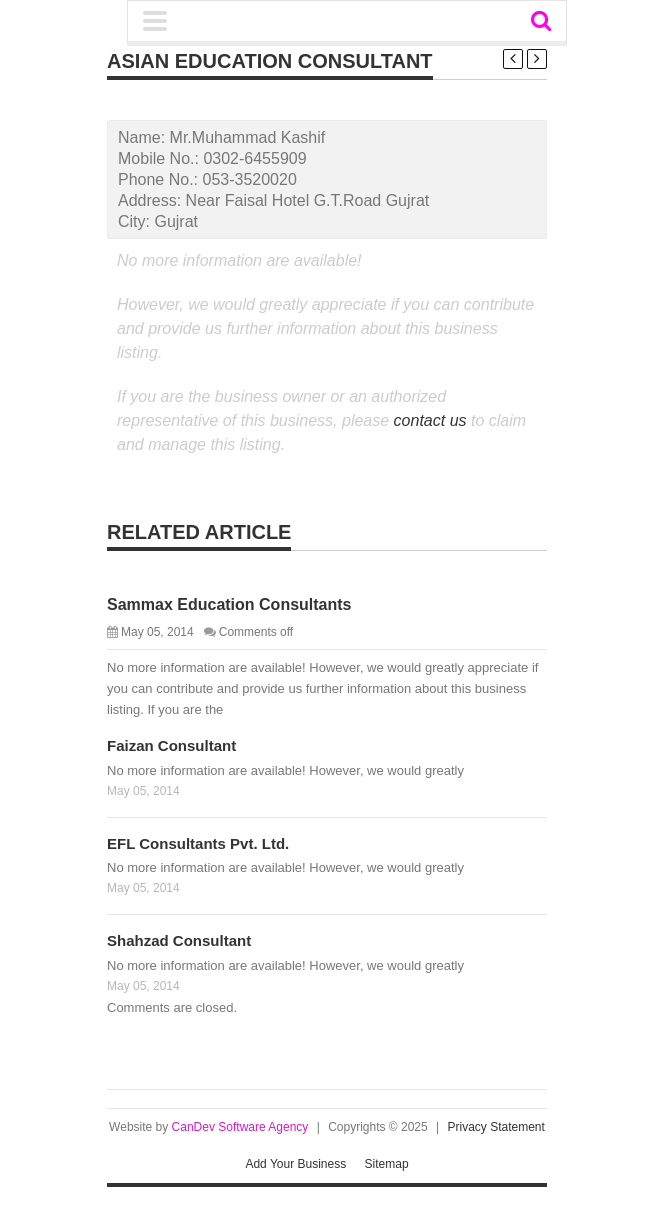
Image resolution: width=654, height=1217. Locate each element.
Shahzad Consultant (179, 940)
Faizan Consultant (171, 745)
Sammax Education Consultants (229, 604)
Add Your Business (295, 1164)
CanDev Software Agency (240, 1127)
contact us (430, 420)
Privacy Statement (496, 1127)
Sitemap (387, 1164)
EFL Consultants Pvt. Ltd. (198, 843)
